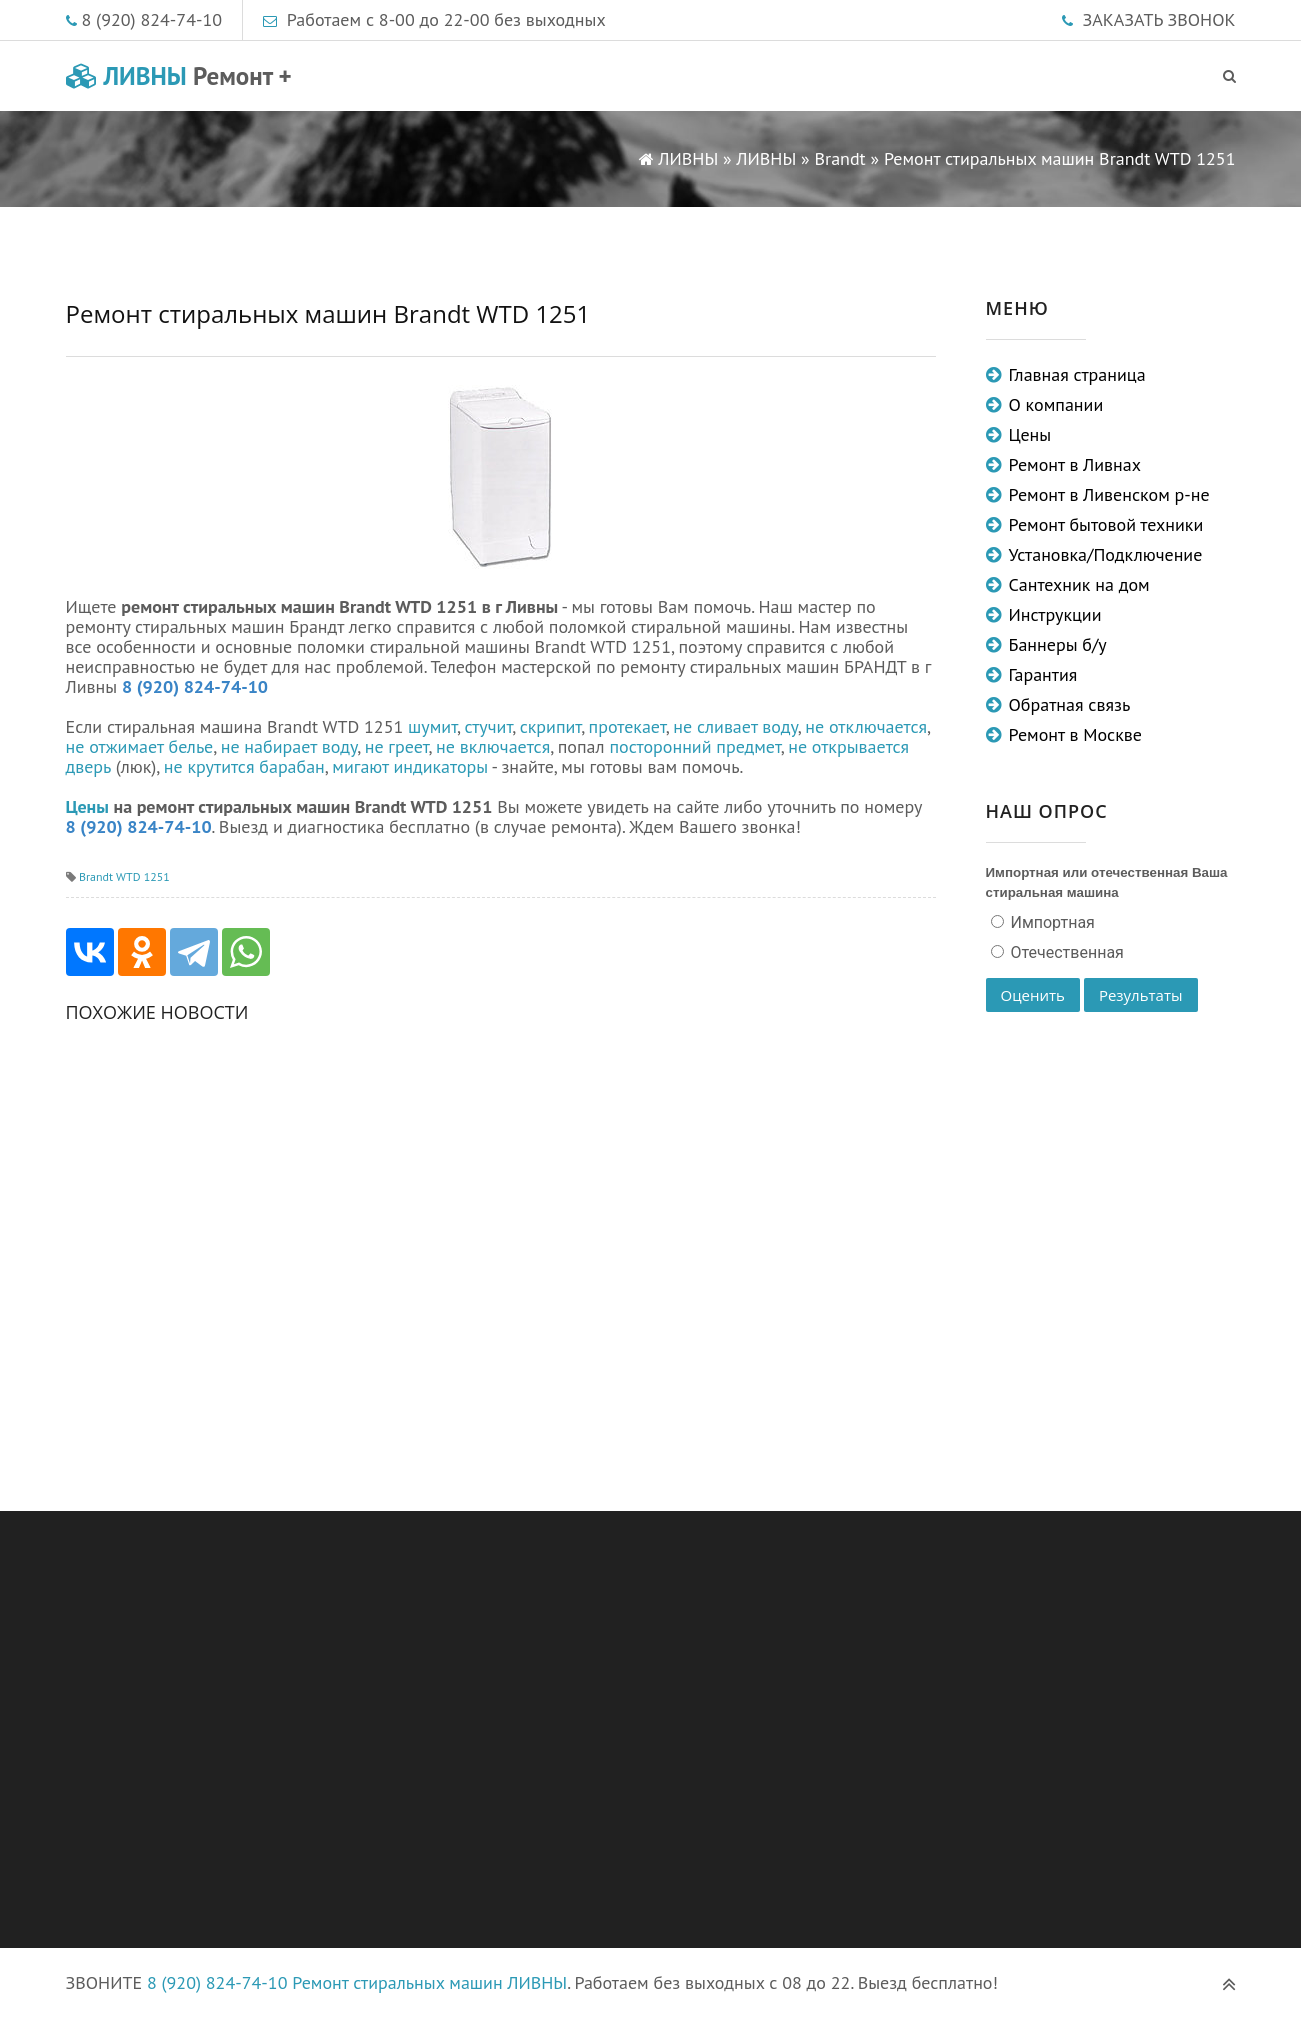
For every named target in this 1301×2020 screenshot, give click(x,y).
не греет (397, 746)
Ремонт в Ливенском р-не (1109, 494)
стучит (488, 726)
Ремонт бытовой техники (1106, 524)
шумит (432, 726)
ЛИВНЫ (179, 76)
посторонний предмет (694, 746)
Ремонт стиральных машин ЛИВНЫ (429, 1982)
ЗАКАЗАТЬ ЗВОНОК (1159, 19)
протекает (627, 726)
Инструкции (1055, 614)
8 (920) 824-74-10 (152, 19)
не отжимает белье (140, 746)
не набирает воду (289, 746)
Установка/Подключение (1106, 554)
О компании (1056, 404)
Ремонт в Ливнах (1075, 464)
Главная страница (1077, 374)
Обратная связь (1070, 704)
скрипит (551, 726)
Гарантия (1043, 674)
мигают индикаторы (410, 766)
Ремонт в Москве (1075, 734)
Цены (87, 806)
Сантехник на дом (1079, 584)
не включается (493, 746)
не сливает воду (735, 726)
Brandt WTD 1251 (124, 876)
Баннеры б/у (1058, 644)
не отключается (866, 726)
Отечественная (1065, 952)
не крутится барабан (244, 766)
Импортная (1051, 922)
